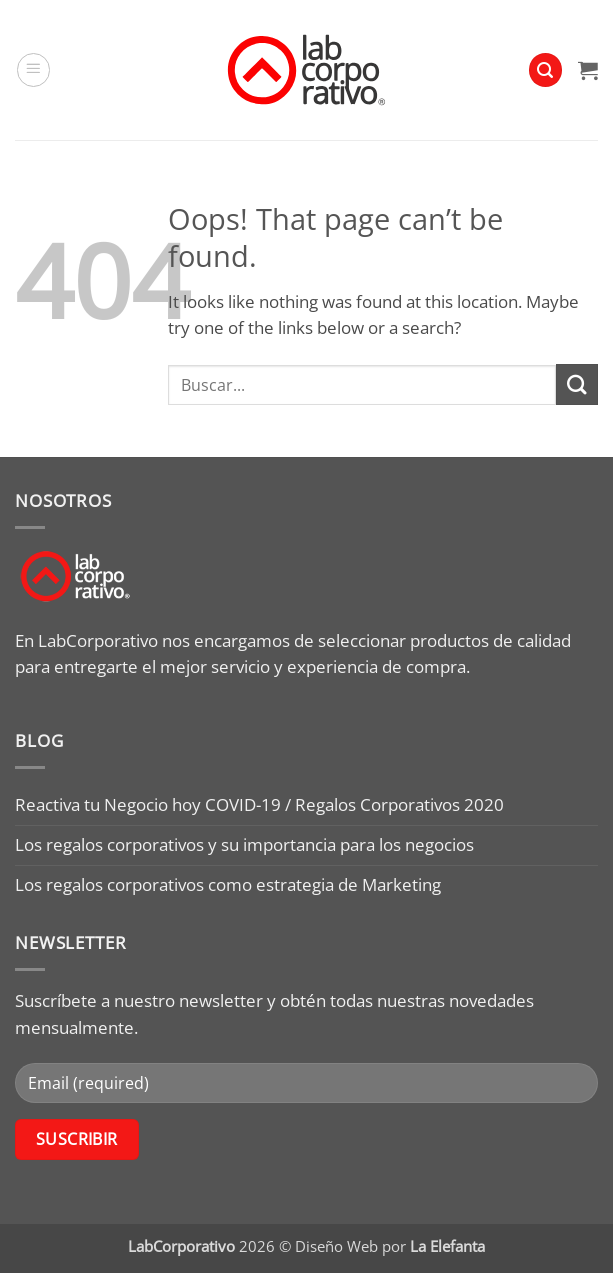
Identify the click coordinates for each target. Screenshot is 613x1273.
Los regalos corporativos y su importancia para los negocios (244, 844)
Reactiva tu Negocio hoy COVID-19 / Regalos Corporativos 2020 (259, 804)
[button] (34, 70)
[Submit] (577, 384)
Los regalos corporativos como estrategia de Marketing (228, 884)
